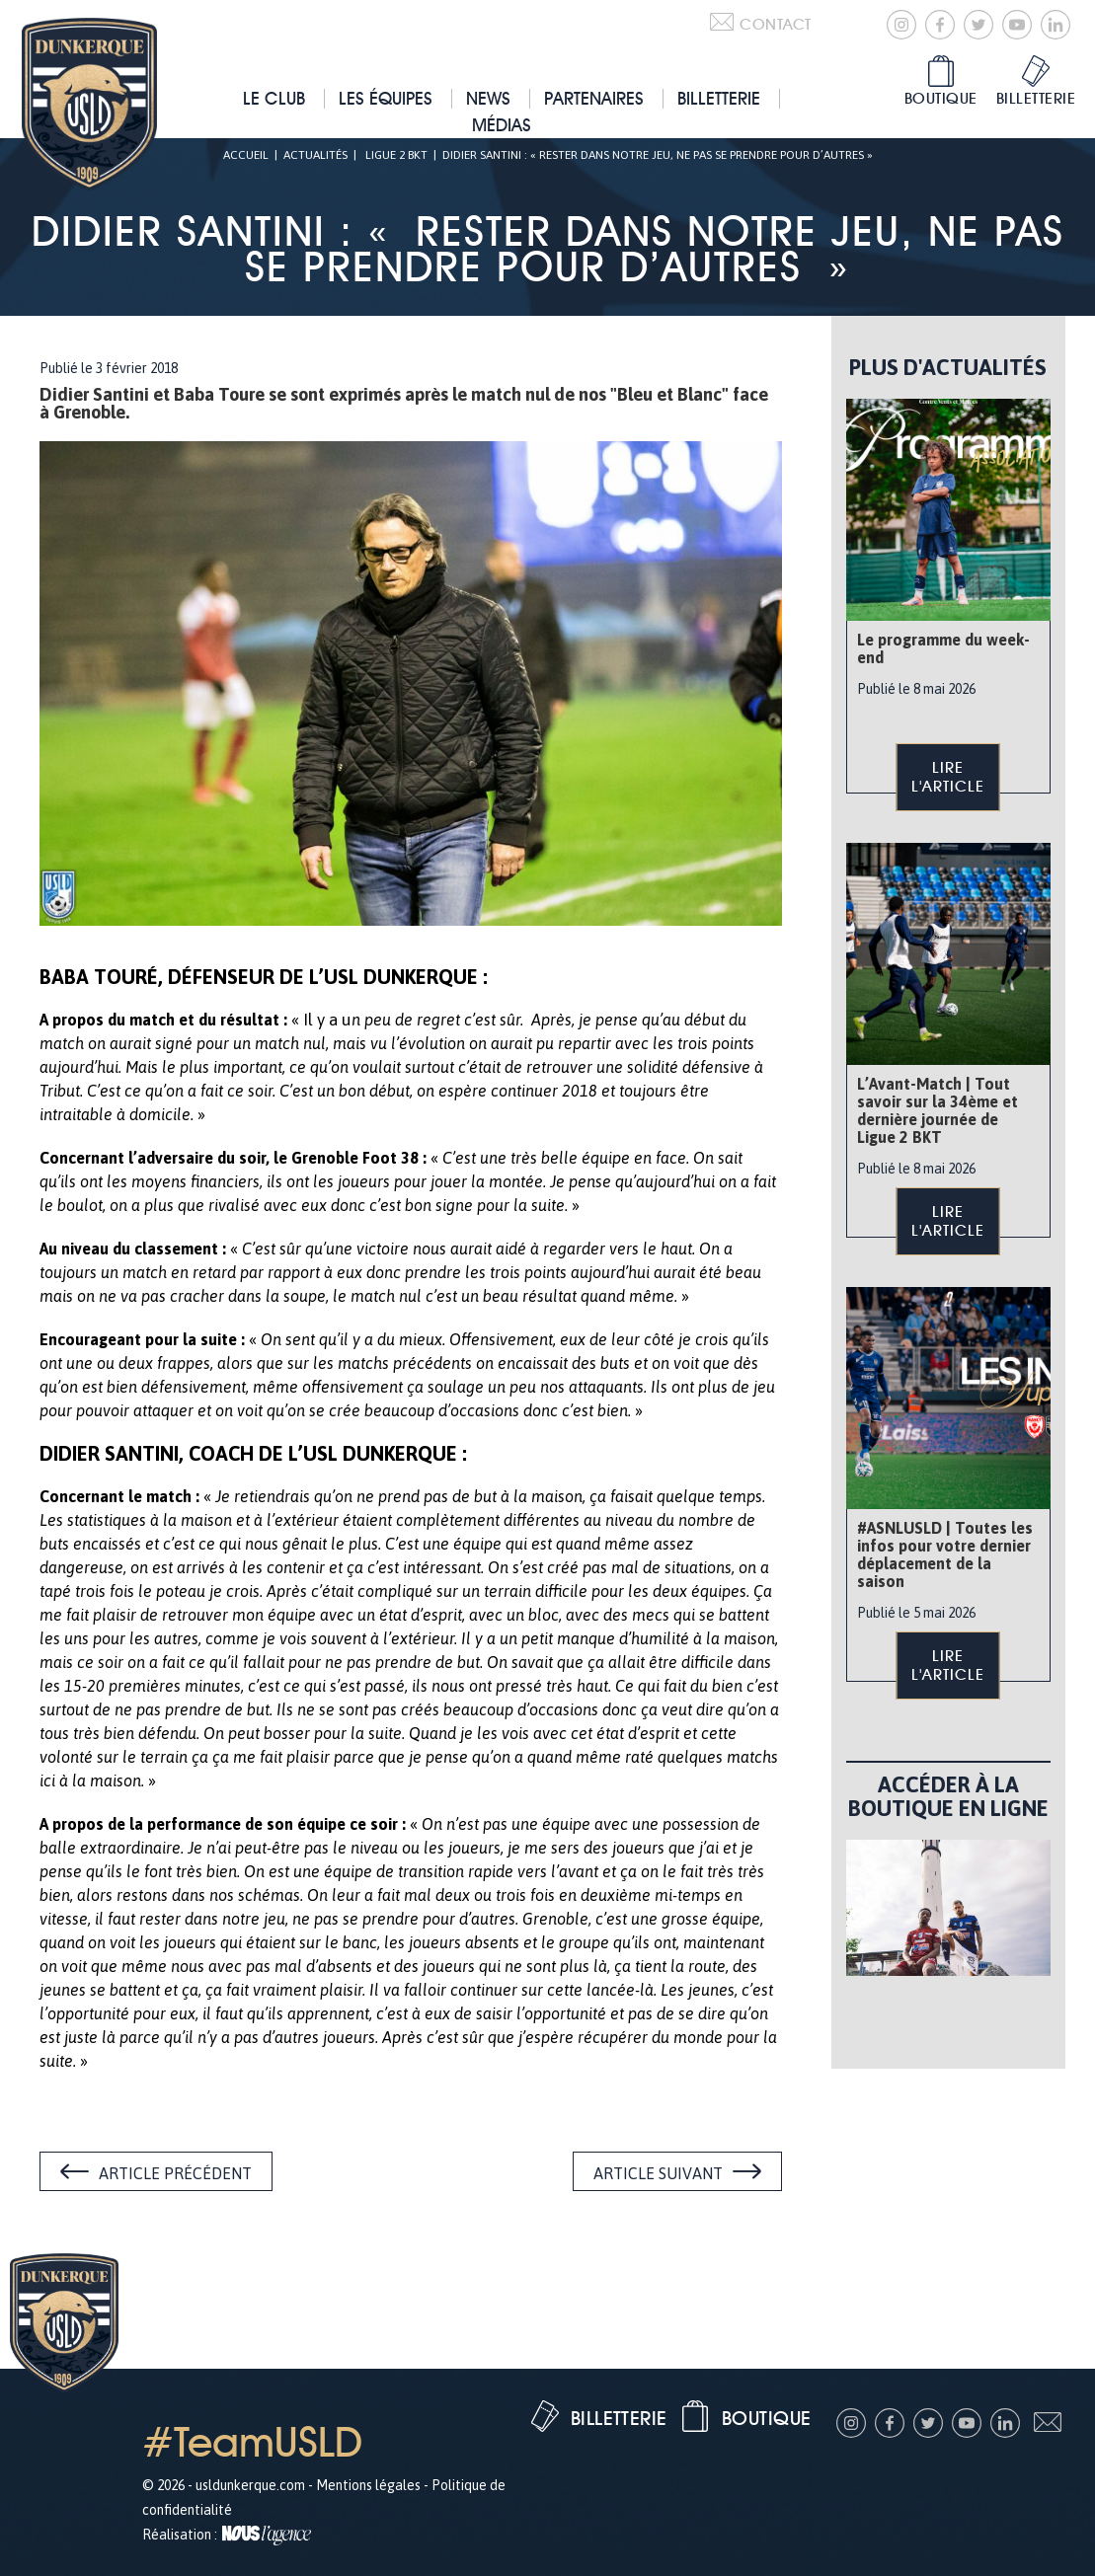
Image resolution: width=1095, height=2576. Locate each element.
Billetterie (718, 98)
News (488, 98)
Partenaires (594, 98)
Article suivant (658, 2173)
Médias (501, 124)
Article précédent (175, 2173)
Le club (274, 98)
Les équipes (385, 98)
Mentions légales (368, 2485)
